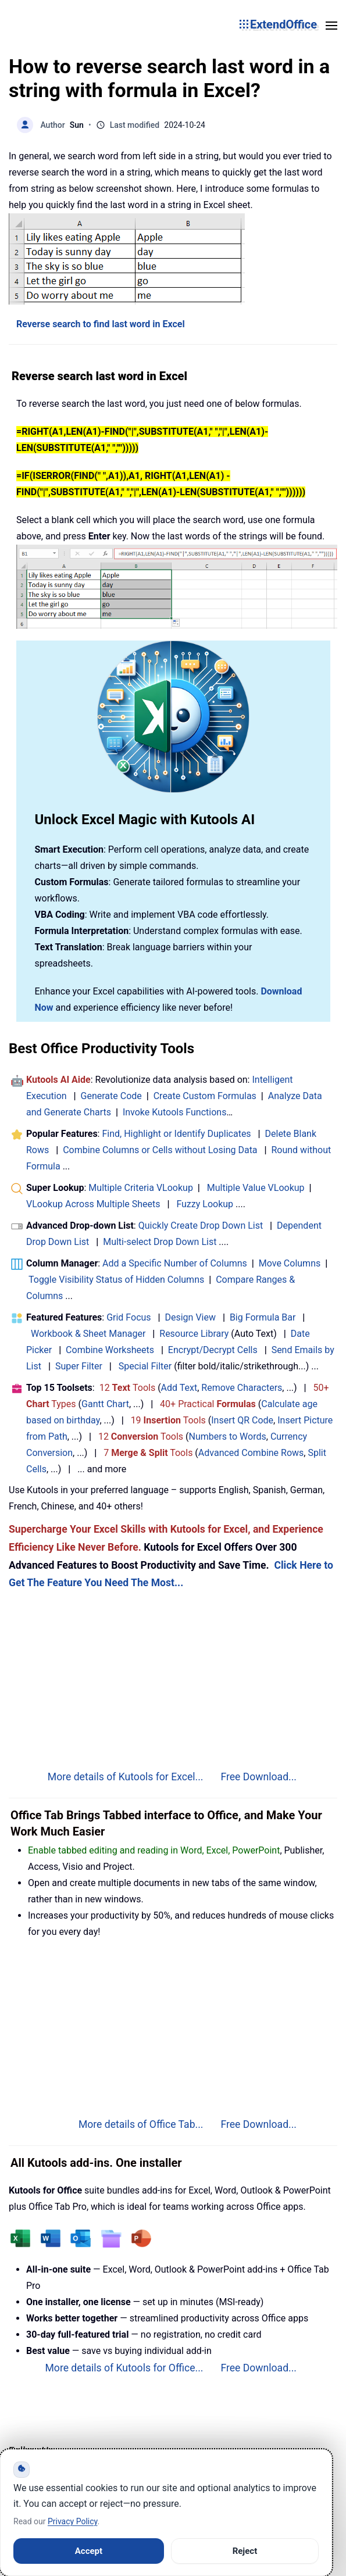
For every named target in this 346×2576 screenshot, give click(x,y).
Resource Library (194, 1333)
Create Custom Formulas (205, 1095)
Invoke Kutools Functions (175, 1112)
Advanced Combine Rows (251, 1452)
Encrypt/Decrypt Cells (213, 1349)
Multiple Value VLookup (256, 1187)
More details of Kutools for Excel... (126, 1777)
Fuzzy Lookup (204, 1204)
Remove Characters (241, 1387)
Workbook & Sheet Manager (88, 1333)
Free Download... (258, 1777)
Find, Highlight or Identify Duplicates (176, 1133)
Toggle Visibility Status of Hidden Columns (116, 1279)
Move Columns (289, 1263)
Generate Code (111, 1095)
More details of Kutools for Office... (124, 2368)
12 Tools (127, 1387)
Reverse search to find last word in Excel (100, 324)
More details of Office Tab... (141, 2124)
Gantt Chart (105, 1403)
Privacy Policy (72, 2521)
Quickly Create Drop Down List (200, 1225)
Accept (88, 2551)
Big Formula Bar (263, 1317)
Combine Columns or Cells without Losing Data (160, 1149)
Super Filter (78, 1366)
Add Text (179, 1387)
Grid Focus (128, 1317)
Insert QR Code (242, 1420)
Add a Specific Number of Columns (174, 1263)
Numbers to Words (227, 1436)
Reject (245, 2551)
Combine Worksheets (110, 1349)
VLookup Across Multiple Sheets (93, 1204)
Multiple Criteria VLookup (140, 1187)
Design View (190, 1317)
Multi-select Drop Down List (159, 1241)
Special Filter (145, 1366)
